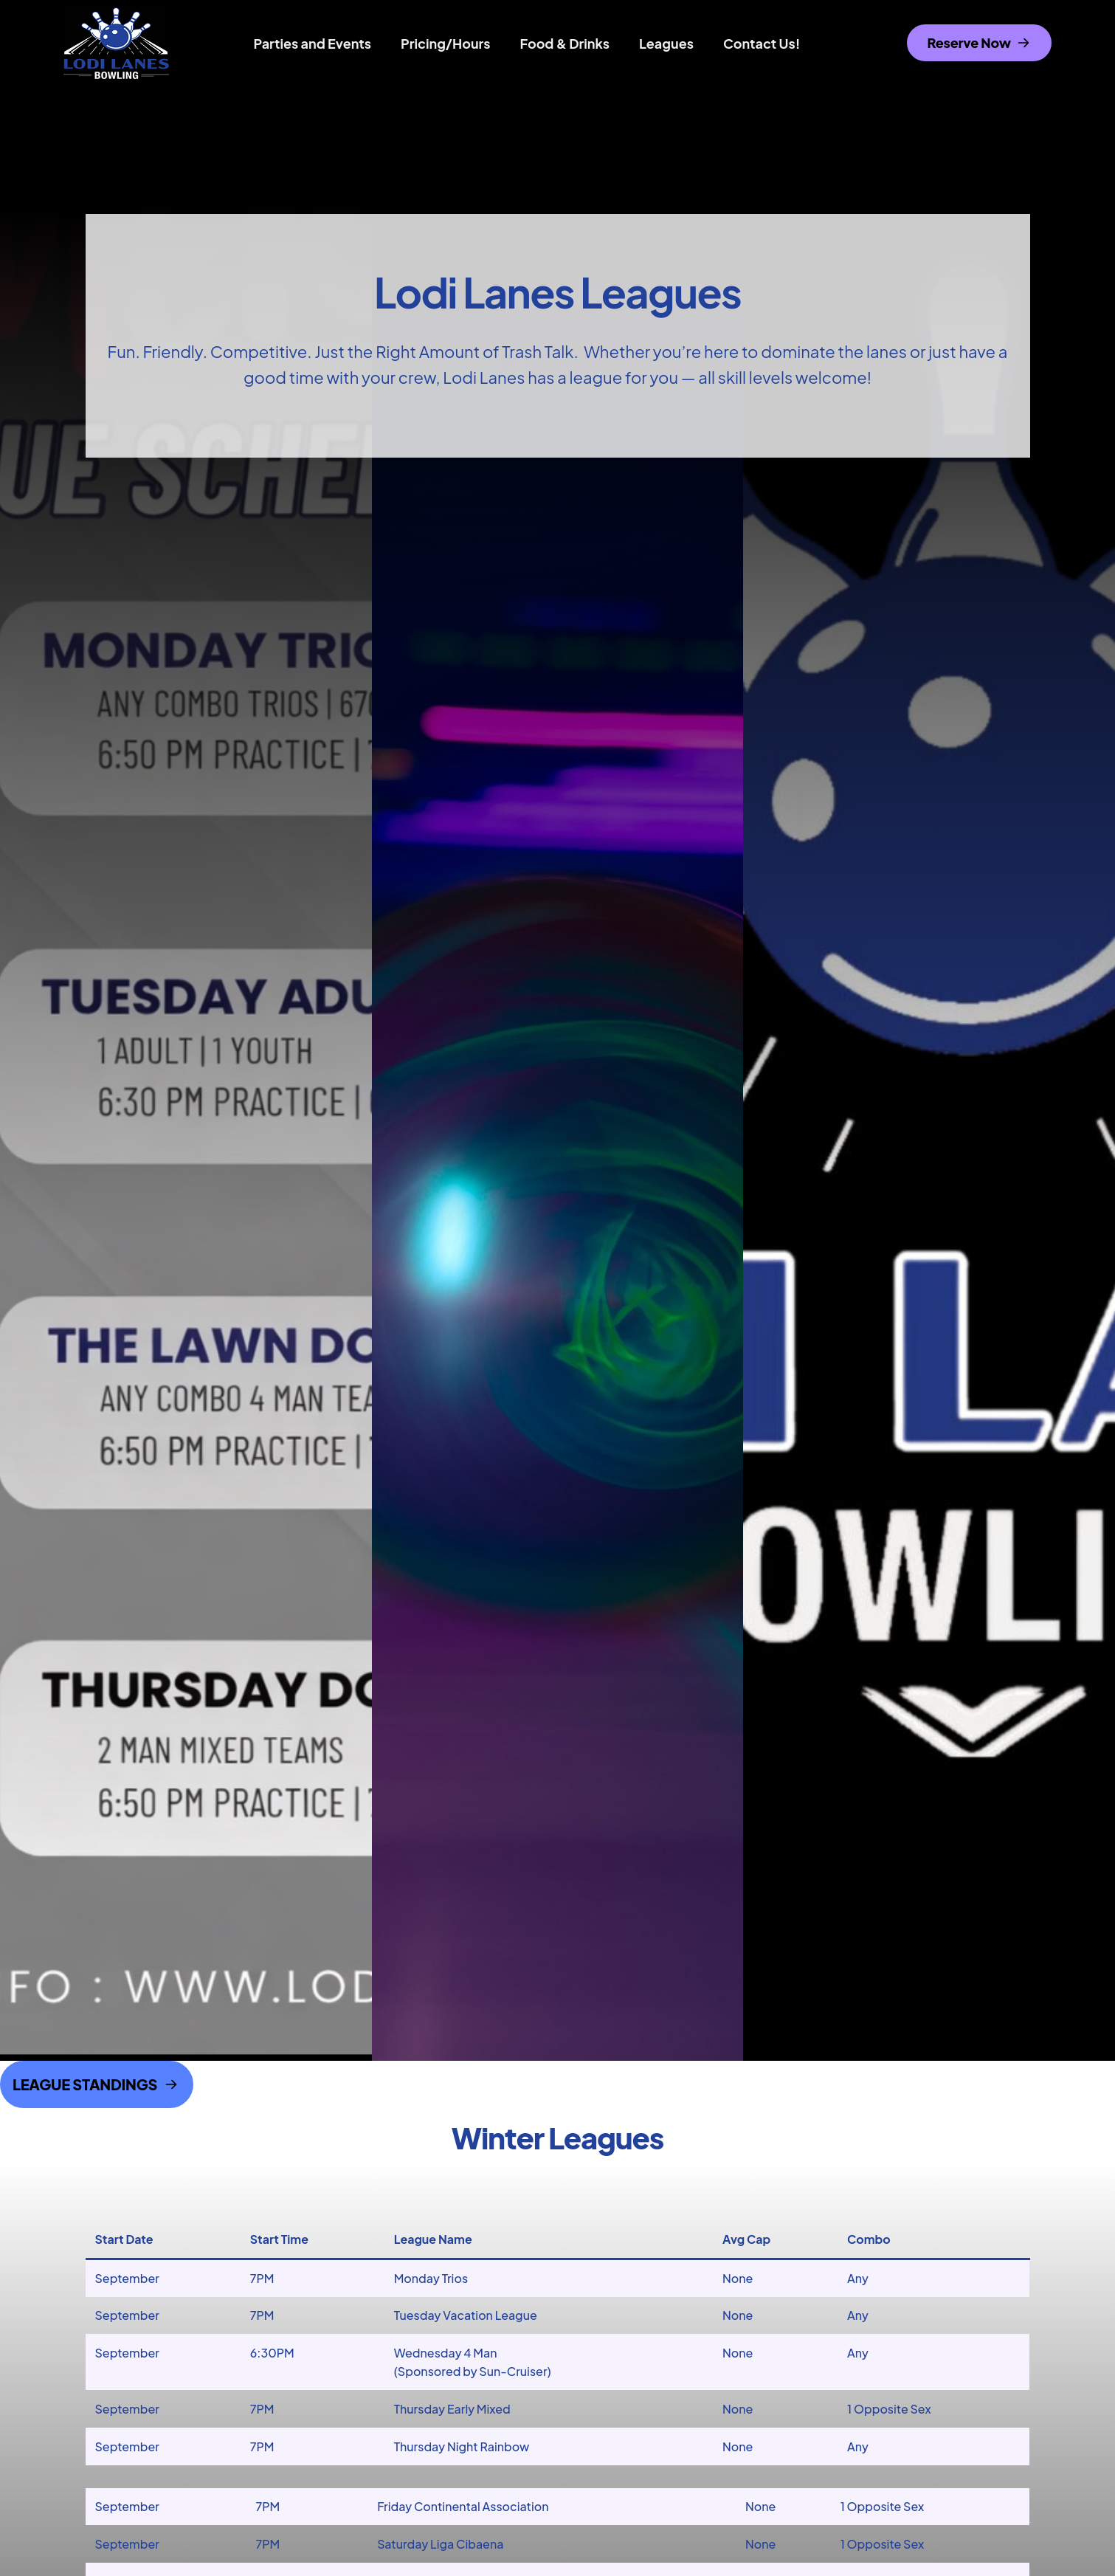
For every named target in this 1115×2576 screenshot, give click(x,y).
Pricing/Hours (446, 43)
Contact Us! (761, 43)
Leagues (666, 43)
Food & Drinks (565, 43)
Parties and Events (312, 43)
